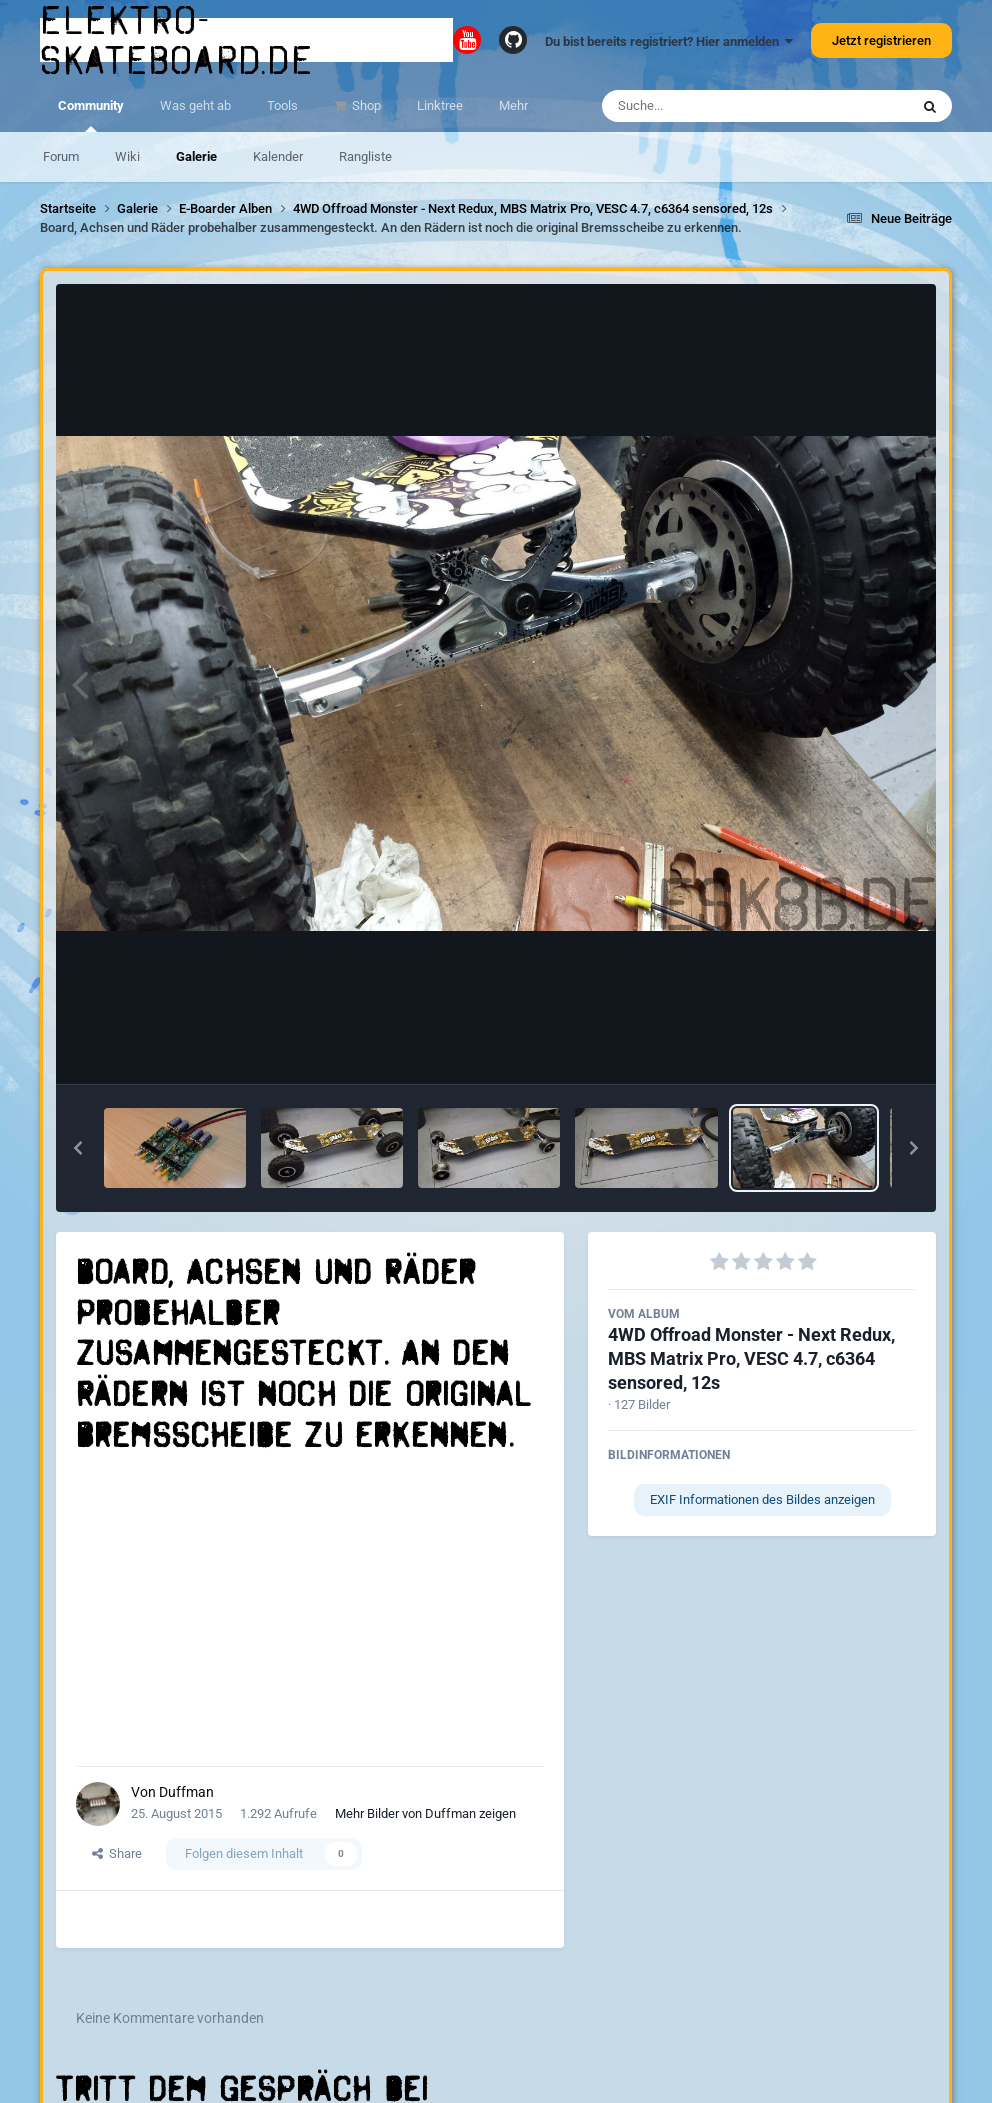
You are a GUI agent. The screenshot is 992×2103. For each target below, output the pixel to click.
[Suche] (716, 106)
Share (117, 1853)
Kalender (278, 156)
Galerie (196, 156)
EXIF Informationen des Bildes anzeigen (762, 1499)
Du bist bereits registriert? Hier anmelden (669, 41)
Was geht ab (195, 105)
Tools (282, 105)
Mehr (513, 105)
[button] (78, 1148)
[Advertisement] (310, 1611)
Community (91, 115)
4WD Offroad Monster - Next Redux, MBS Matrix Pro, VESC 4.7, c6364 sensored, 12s (751, 1358)
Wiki (127, 156)
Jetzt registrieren (881, 40)
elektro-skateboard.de (177, 40)
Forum (61, 156)
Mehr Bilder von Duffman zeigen (425, 1813)
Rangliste (365, 156)
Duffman (186, 1792)
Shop (365, 105)
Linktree (440, 105)
